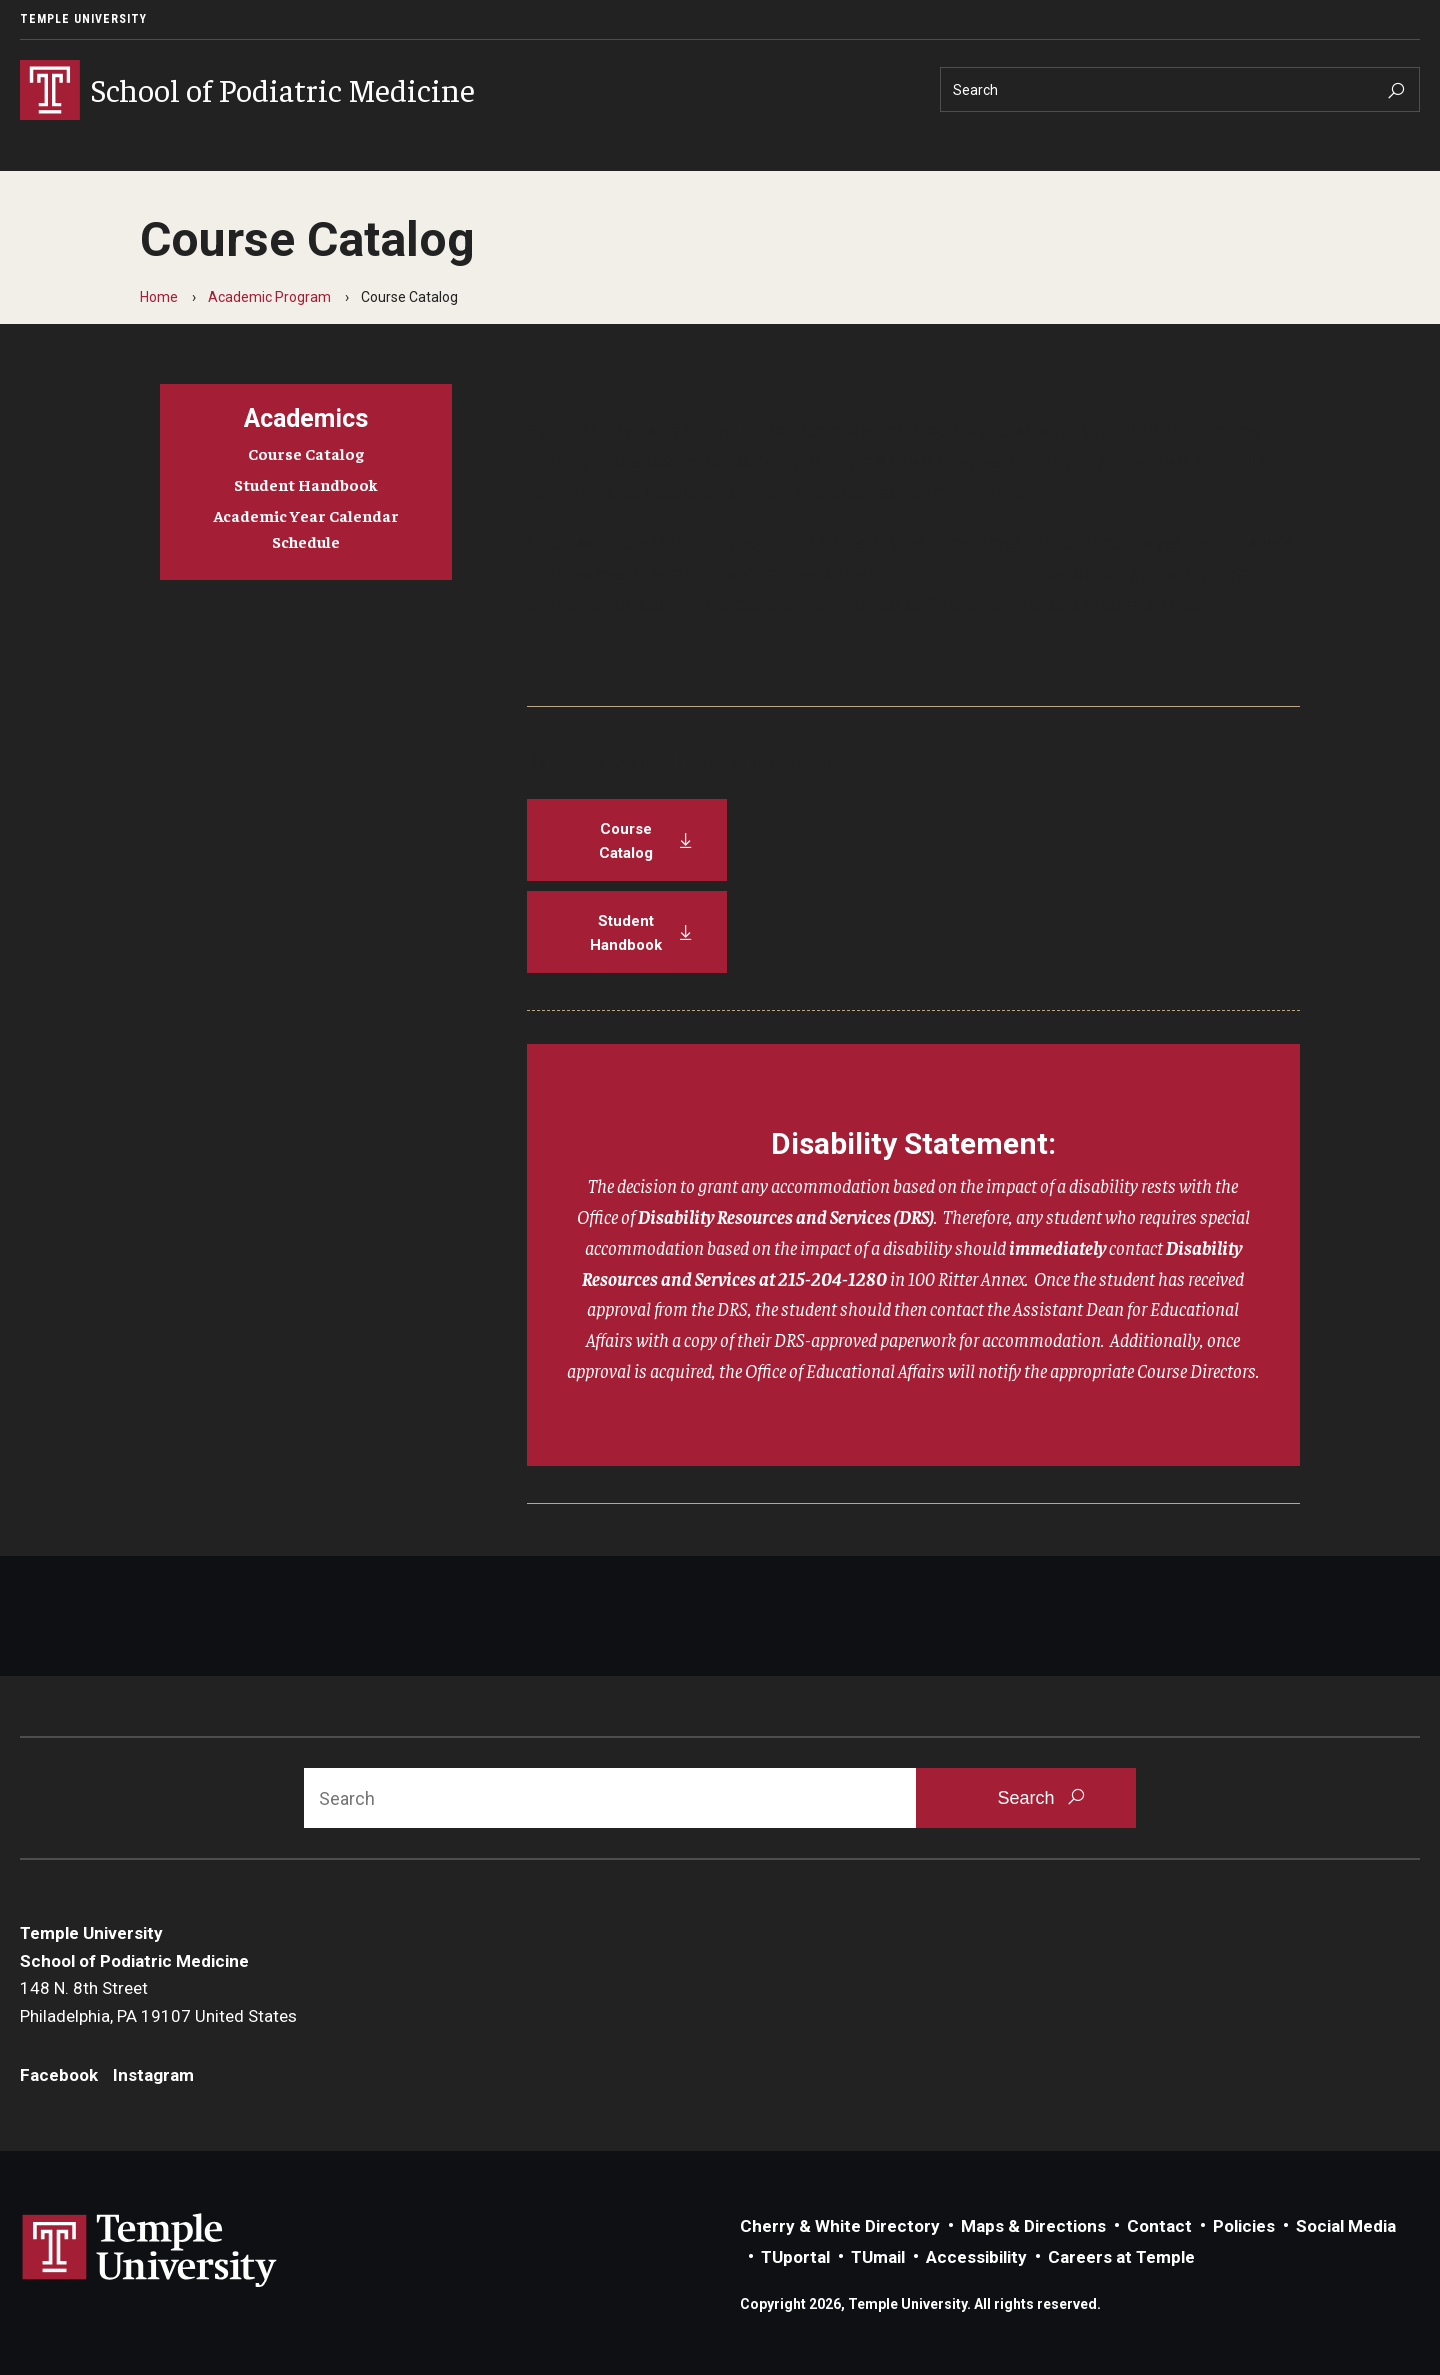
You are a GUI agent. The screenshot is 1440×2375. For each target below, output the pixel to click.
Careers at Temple (1121, 2257)
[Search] (1180, 89)
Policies (1244, 2226)
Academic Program (269, 297)
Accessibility (976, 2257)
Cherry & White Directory (840, 2226)
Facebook (59, 2075)
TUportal (795, 2257)
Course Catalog (306, 453)
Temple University (83, 19)
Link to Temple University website (150, 2251)
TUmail (878, 2257)
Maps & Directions (1033, 2226)
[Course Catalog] (627, 840)
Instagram (153, 2075)
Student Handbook (306, 484)
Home (159, 297)
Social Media (1346, 2226)
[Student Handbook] (627, 932)
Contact (1159, 2226)
